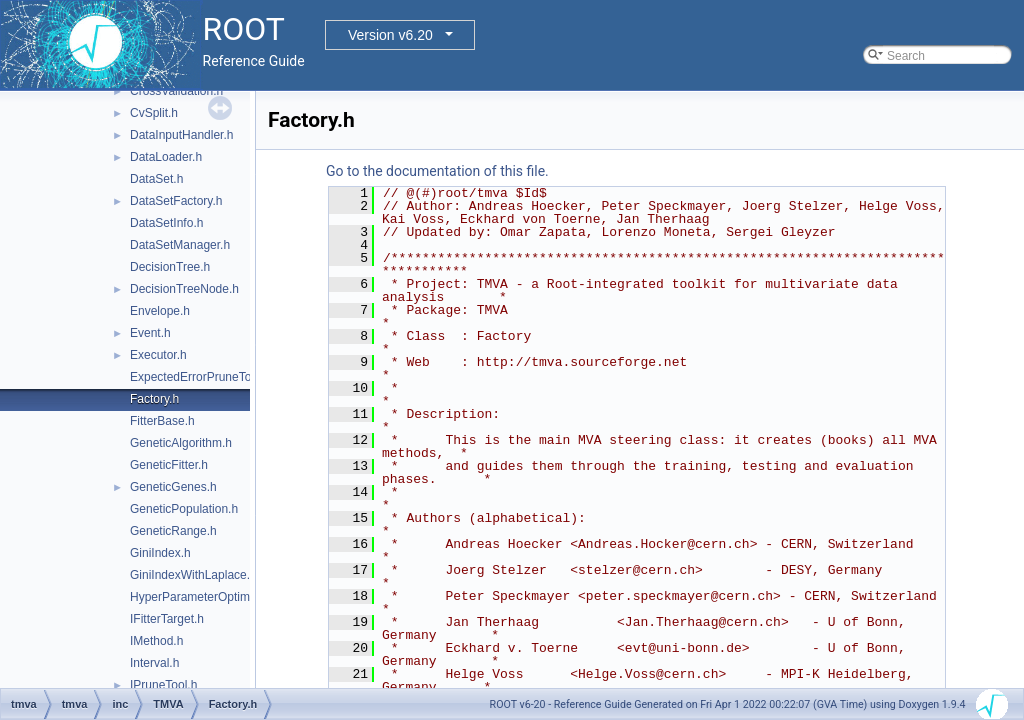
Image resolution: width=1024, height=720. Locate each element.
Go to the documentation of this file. (437, 171)
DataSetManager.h (180, 245)
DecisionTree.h (170, 267)
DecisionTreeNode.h (184, 289)
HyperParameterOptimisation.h (212, 597)
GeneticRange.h (173, 531)
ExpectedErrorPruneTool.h (200, 377)
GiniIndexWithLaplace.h (193, 575)
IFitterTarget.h (167, 619)
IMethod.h (156, 641)
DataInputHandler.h (181, 135)
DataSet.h (156, 179)
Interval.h (154, 663)
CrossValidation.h (176, 91)
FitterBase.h (162, 421)
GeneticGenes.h (173, 487)
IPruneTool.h (163, 685)
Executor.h (158, 355)
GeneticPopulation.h (184, 509)
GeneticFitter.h (169, 465)
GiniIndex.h (160, 553)
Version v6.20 (390, 35)
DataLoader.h (166, 157)
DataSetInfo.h (166, 223)
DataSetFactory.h (176, 201)
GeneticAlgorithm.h (181, 443)
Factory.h (154, 399)
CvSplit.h (154, 113)
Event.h (150, 333)
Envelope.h (160, 311)
